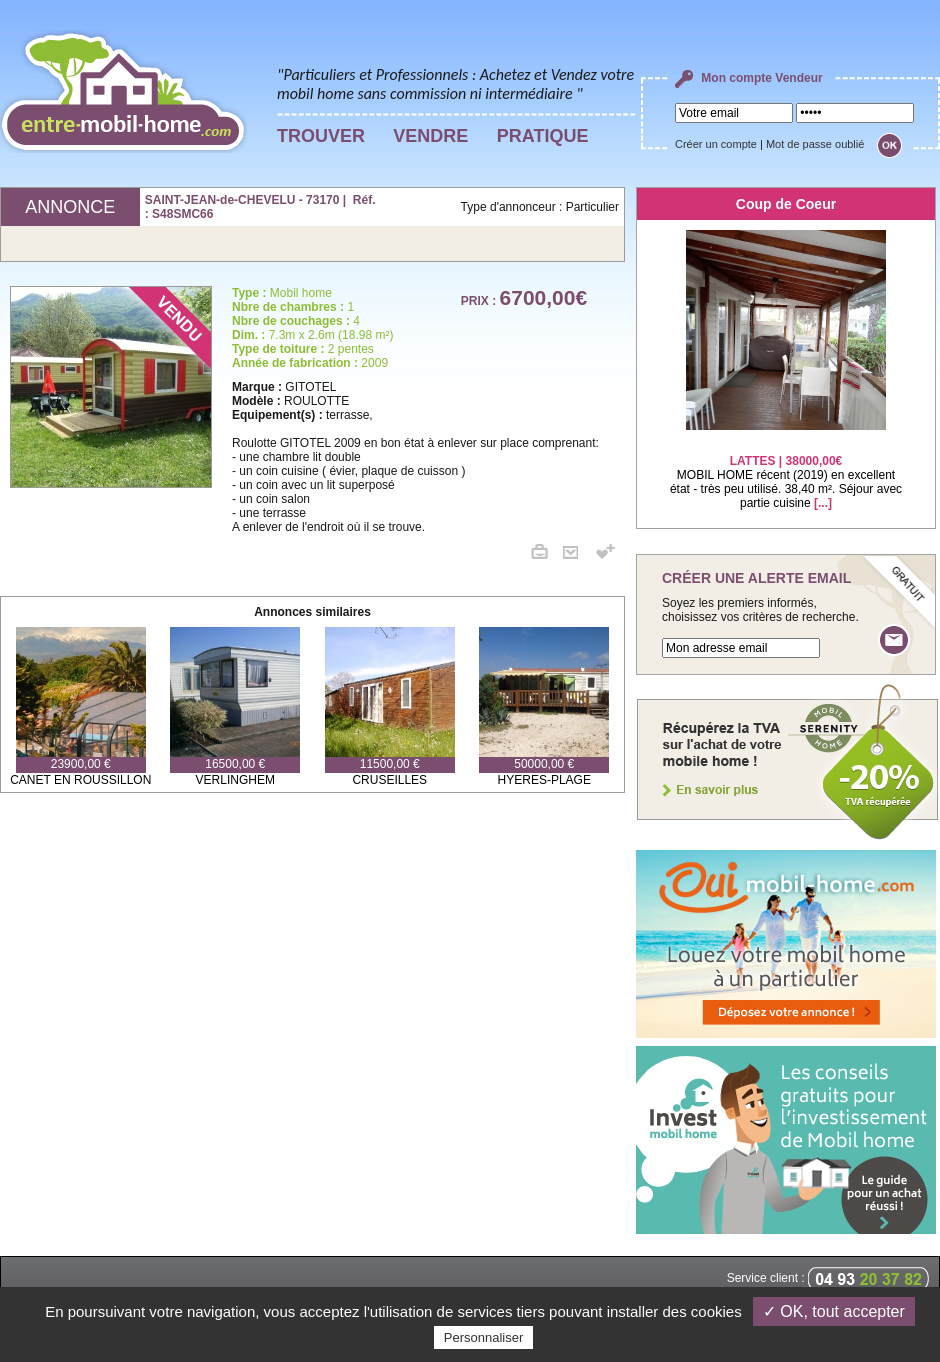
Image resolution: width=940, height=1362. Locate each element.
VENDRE (430, 136)
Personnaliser (484, 1337)
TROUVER (321, 136)
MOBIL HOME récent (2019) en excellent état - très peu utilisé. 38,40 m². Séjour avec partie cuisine (786, 469)
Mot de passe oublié (815, 144)
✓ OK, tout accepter (834, 1311)
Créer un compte (716, 144)
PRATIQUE (543, 136)
